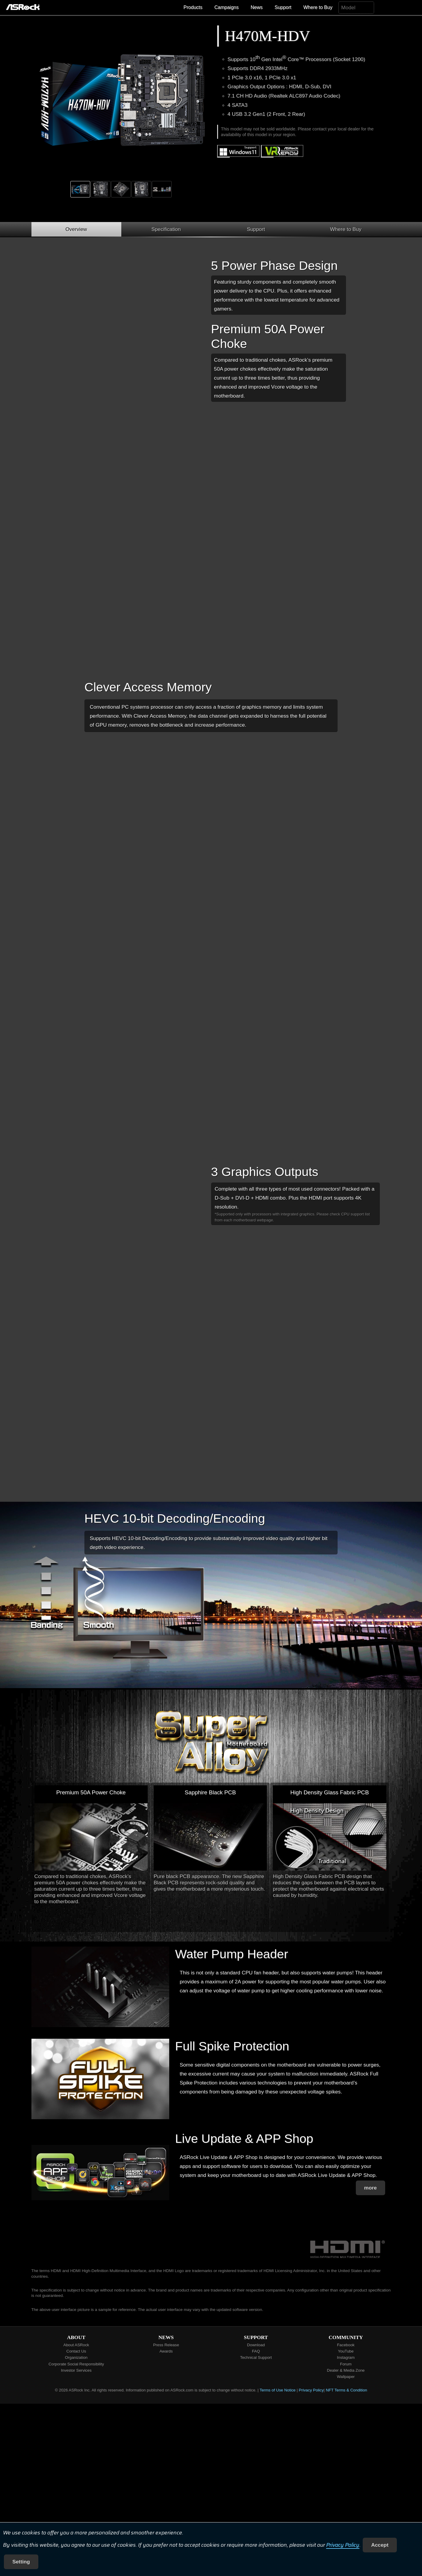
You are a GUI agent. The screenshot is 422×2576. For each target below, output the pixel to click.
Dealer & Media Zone (346, 2370)
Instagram (346, 2357)
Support (283, 7)
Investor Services (76, 2370)
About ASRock (76, 2345)
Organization (76, 2357)
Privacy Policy (342, 2545)
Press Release (166, 2345)
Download (256, 2345)
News (257, 7)
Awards (166, 2351)
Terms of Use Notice (278, 2390)
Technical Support (256, 2357)
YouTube (345, 2351)
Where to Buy (317, 7)
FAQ (256, 2351)
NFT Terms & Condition (346, 2390)
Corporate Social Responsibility (76, 2364)
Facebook (346, 2345)
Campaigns (226, 7)
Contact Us (76, 2351)
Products (193, 7)
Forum (346, 2364)
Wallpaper (346, 2376)
